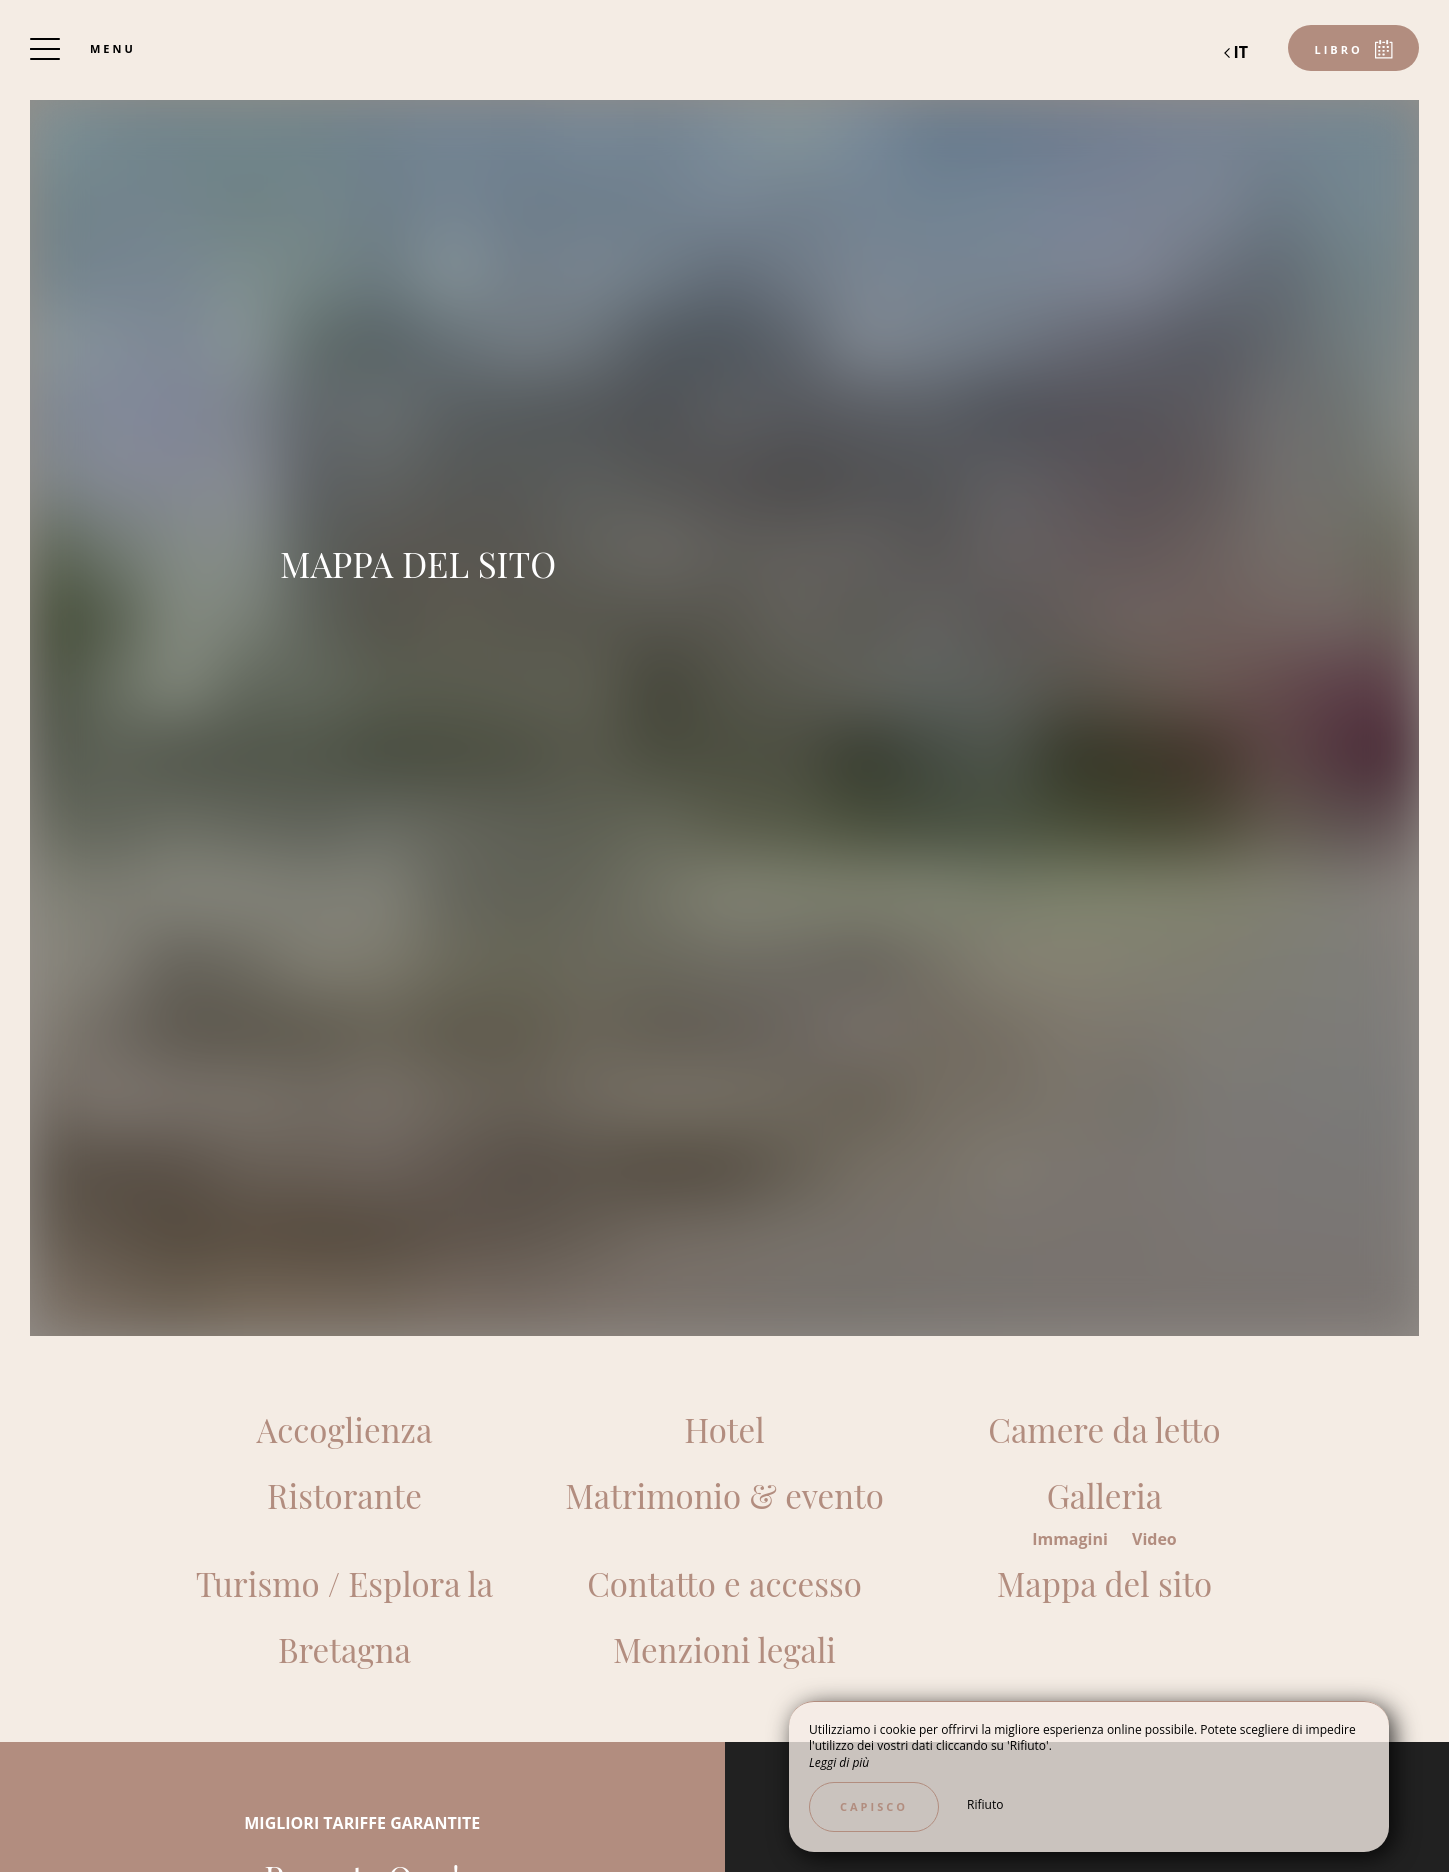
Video (1154, 1539)
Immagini (1072, 1539)
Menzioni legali (724, 1649)
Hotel (724, 1429)
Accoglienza (344, 1429)
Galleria (1105, 1495)
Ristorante (344, 1495)
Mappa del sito (1104, 1583)
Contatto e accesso (724, 1583)
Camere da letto (1104, 1429)
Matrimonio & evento (724, 1495)
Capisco (874, 1806)
